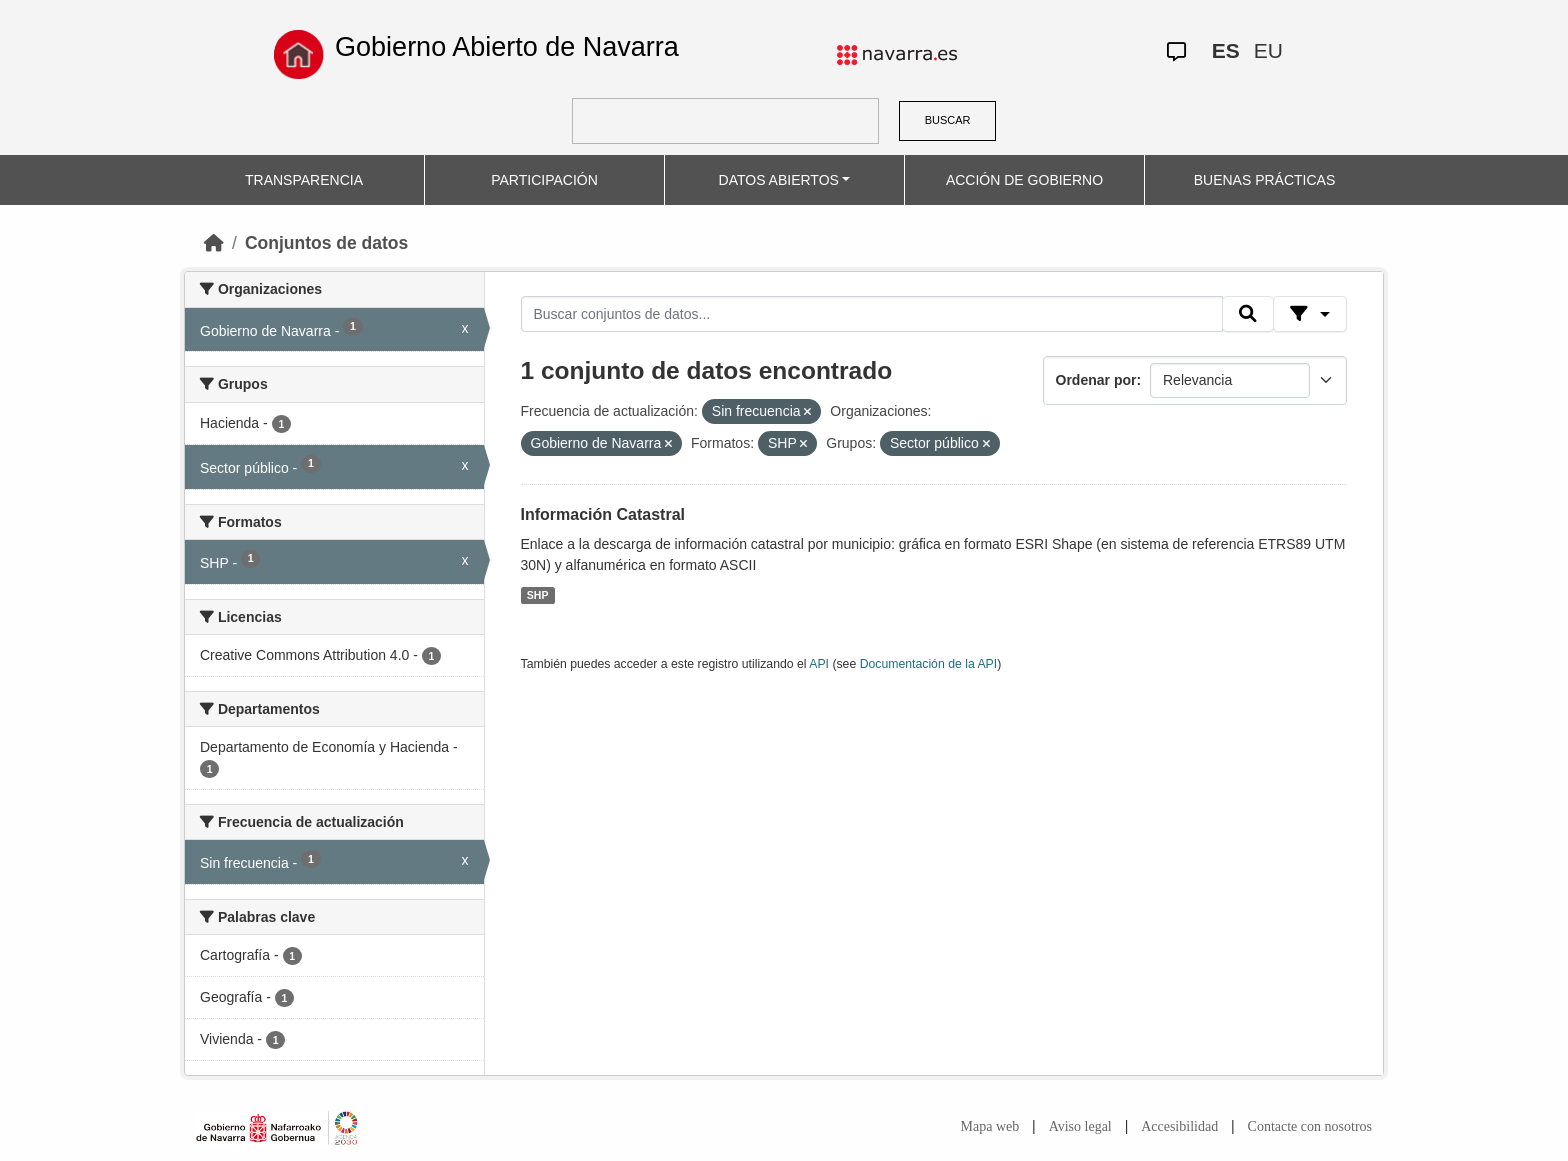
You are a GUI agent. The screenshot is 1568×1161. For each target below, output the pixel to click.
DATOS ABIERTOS (779, 180)
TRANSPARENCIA (304, 180)
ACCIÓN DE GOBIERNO (1024, 180)
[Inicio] (214, 243)
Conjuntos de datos (326, 243)
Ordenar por (1096, 380)
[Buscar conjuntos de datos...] (872, 314)
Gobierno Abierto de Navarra (507, 47)
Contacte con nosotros (1310, 1126)
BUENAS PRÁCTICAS (1265, 180)
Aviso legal (1080, 1126)
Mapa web (990, 1126)
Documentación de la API (929, 664)
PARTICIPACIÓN (544, 180)
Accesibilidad (1179, 1126)
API (819, 664)
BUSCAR (948, 120)
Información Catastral (603, 514)
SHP (538, 595)
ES (1226, 50)
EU (1268, 50)
